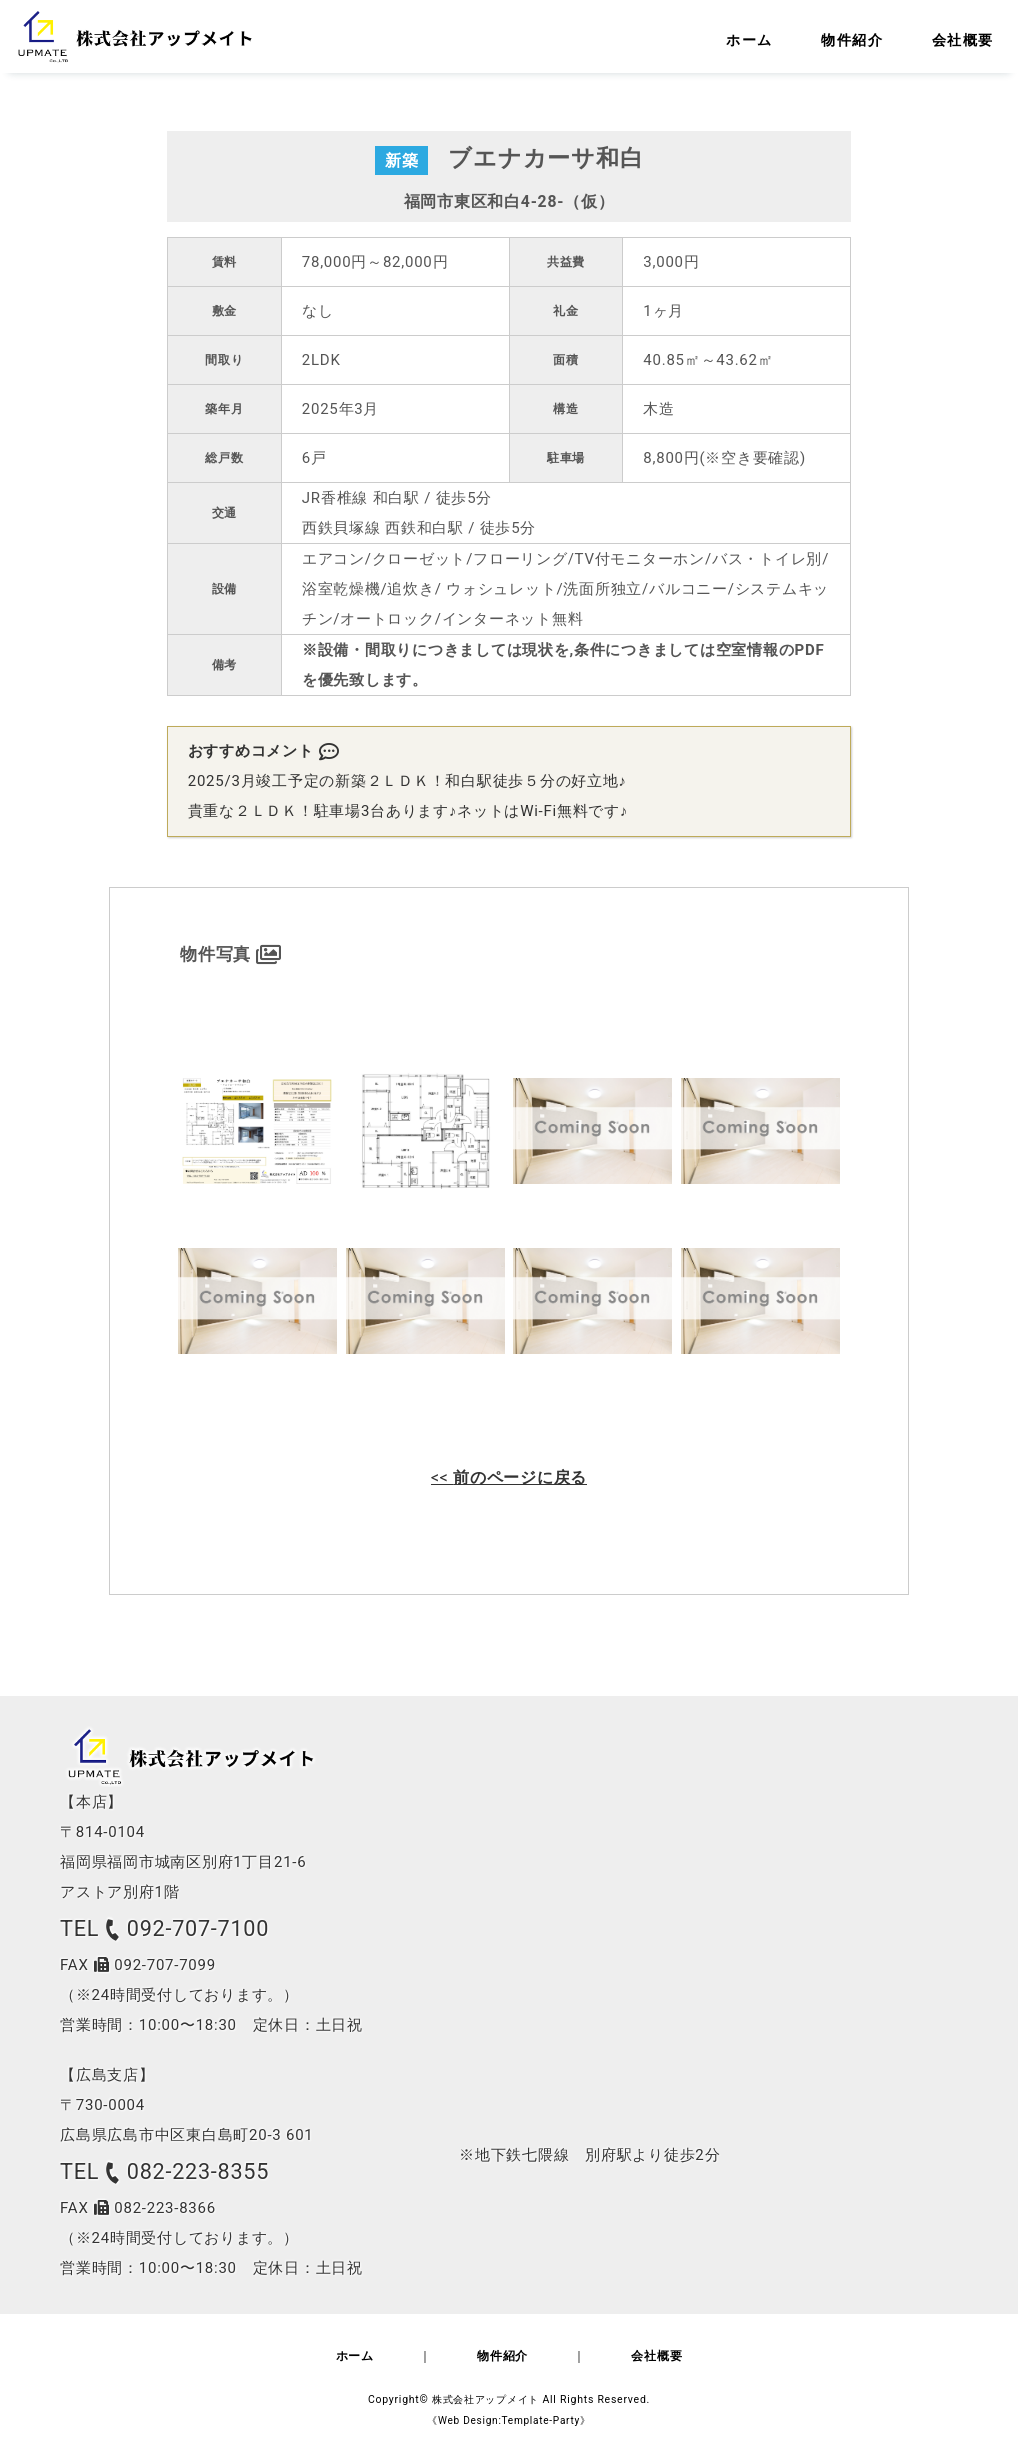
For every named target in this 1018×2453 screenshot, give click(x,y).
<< (508, 1477)
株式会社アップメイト (486, 2401)
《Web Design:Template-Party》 (508, 2422)
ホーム (325, 2359)
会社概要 (686, 2359)
